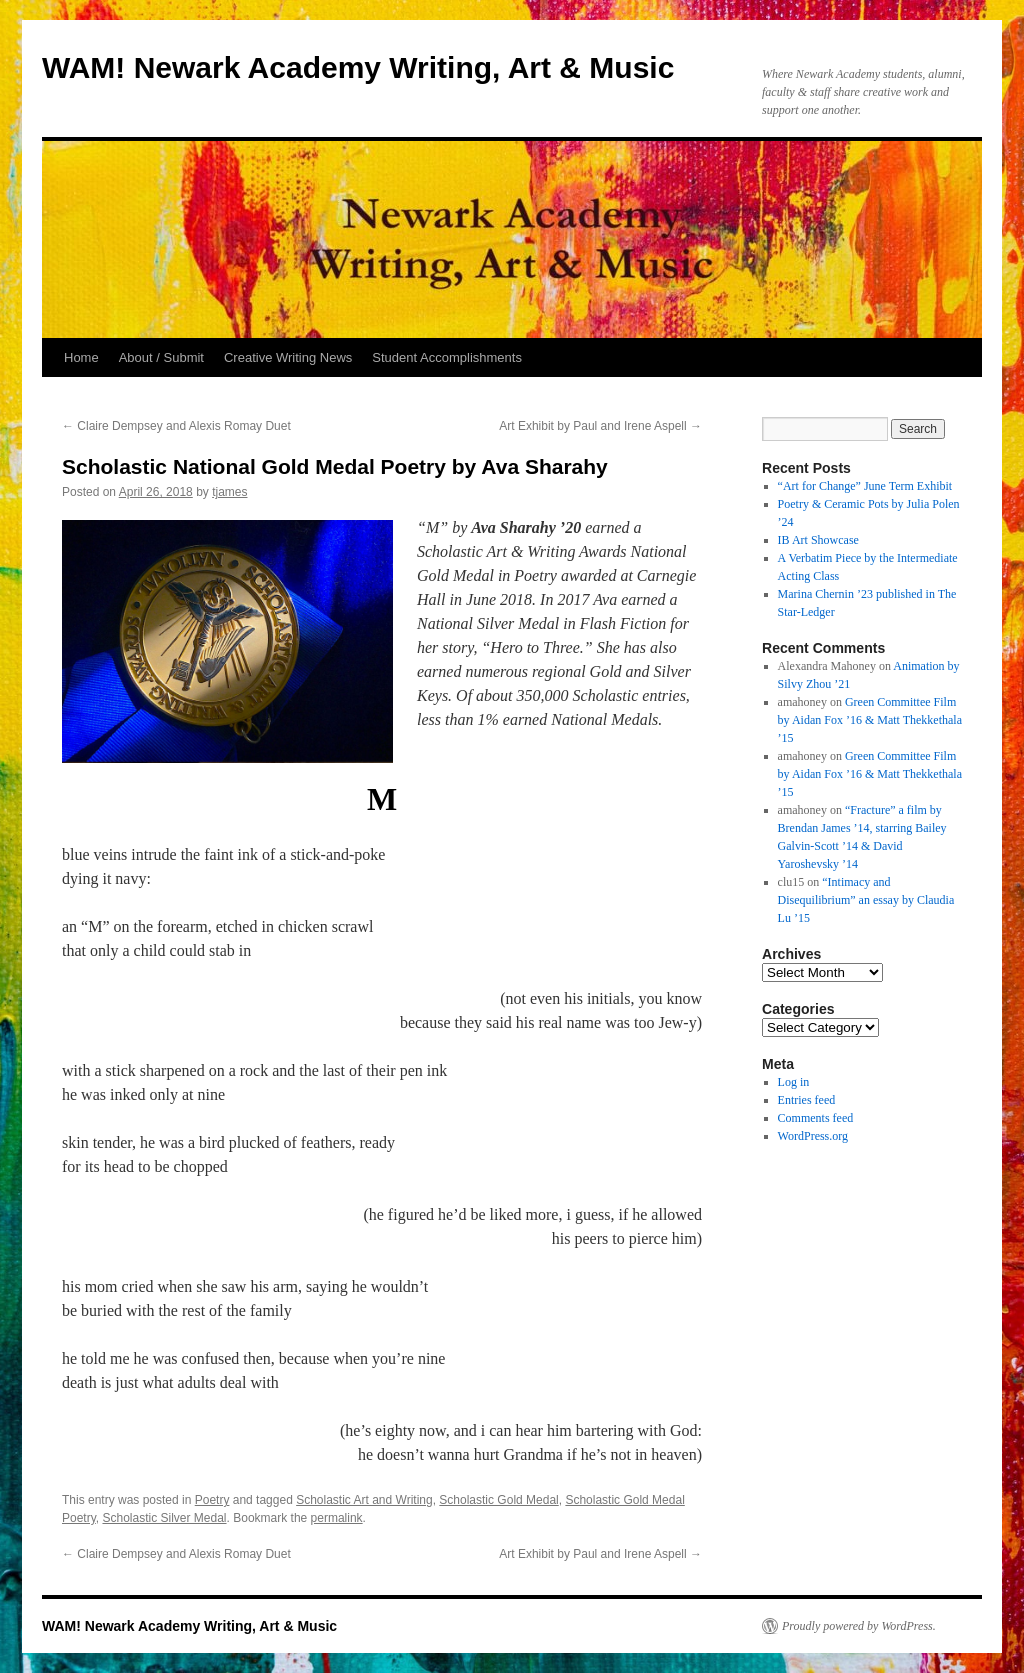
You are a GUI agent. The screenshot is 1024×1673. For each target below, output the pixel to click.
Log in (794, 1082)
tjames (229, 492)
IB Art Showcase (818, 540)
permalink (337, 1518)
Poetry (212, 1500)
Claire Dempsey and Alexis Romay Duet (176, 426)
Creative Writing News (288, 357)
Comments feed (816, 1118)
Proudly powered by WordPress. (859, 1626)
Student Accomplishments (447, 357)
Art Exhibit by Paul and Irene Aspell (600, 426)
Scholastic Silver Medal (164, 1518)
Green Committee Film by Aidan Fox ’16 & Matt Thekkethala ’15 (870, 720)
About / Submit (161, 357)
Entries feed (807, 1100)
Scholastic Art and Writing (364, 1500)
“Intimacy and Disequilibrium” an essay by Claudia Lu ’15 (866, 900)
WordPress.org (813, 1136)
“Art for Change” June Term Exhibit (865, 486)
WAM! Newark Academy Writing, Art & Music (358, 67)
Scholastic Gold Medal (498, 1500)
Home (81, 357)
